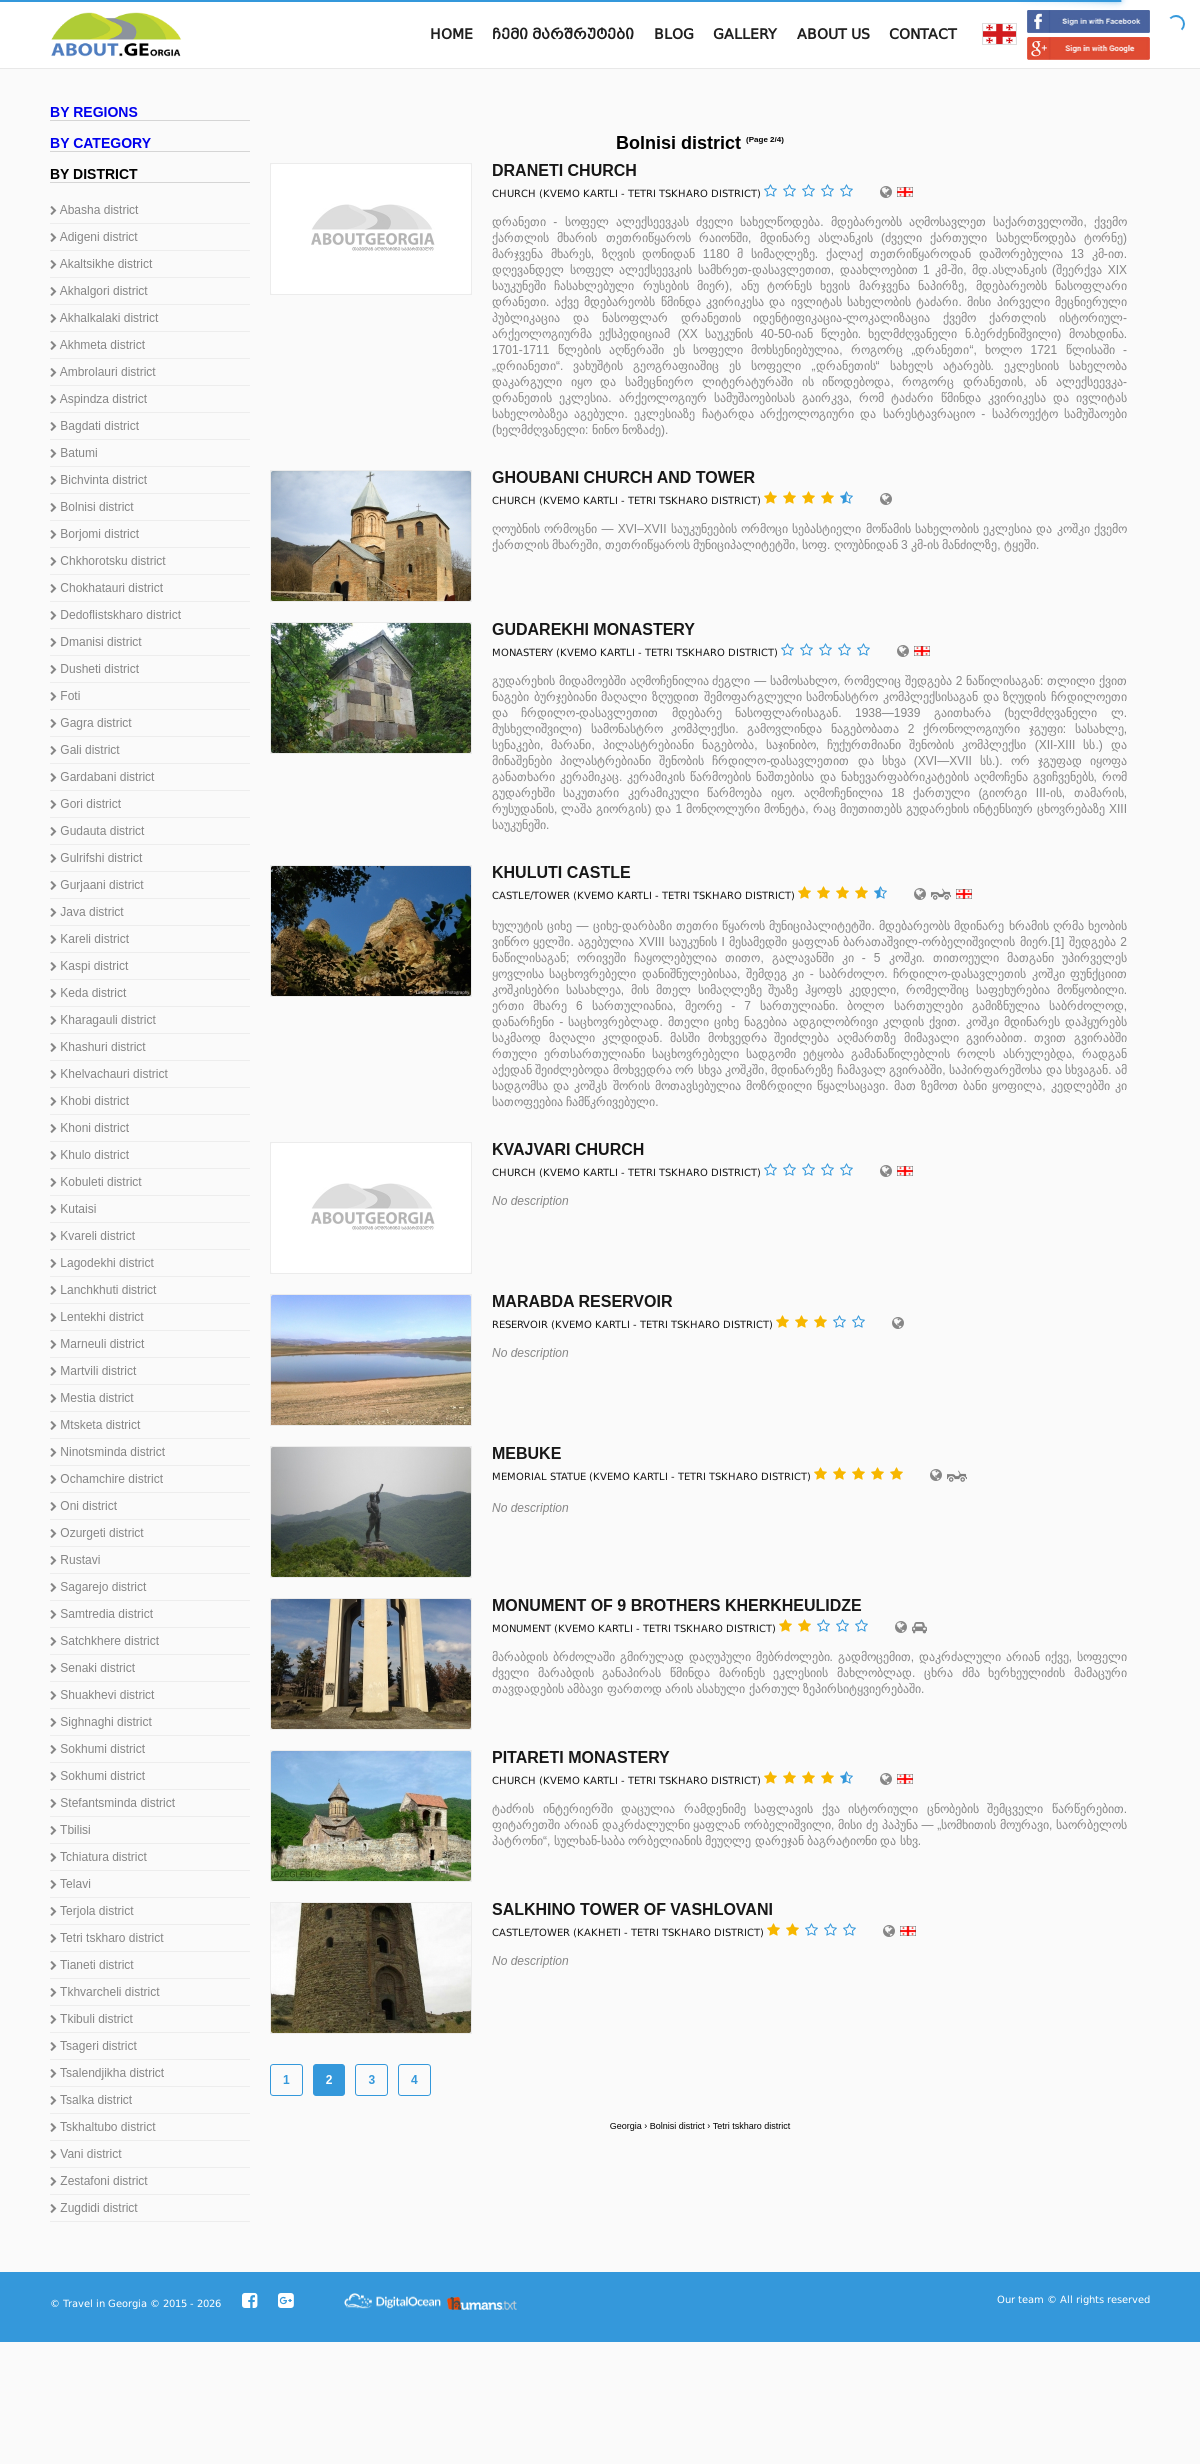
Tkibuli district (91, 2019)
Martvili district (93, 1371)
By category (100, 143)
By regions (94, 112)
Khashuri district (98, 1047)
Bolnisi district (92, 507)
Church (514, 193)
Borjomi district (94, 534)
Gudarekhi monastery (593, 629)
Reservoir (520, 1324)
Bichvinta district (98, 480)
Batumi (74, 453)
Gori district (85, 804)
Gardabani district (102, 777)
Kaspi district (89, 966)
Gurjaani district (97, 885)
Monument (521, 1628)
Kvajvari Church (568, 1149)
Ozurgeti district (97, 1533)
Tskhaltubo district (103, 2127)
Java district (87, 912)
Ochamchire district (106, 1479)
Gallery (745, 34)
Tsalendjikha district (107, 2073)
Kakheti (599, 1932)
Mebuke (526, 1453)
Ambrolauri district (103, 372)
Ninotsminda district (107, 1452)
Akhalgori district (99, 291)
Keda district (88, 993)
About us (833, 34)
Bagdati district (94, 426)
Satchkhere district (104, 1641)
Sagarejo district (98, 1587)
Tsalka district (91, 2100)
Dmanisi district (96, 642)
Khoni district (89, 1128)
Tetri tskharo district (106, 1938)
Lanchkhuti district (103, 1290)
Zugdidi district (94, 2208)
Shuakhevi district (102, 1695)
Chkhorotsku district (108, 561)
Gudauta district (97, 831)
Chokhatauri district (106, 588)
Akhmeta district (97, 345)
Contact (923, 34)
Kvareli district (92, 1236)
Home (451, 34)
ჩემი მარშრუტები (563, 34)
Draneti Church (564, 170)
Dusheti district (94, 669)
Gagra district (91, 723)
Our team (1020, 2299)
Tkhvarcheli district (104, 1992)
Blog (674, 34)
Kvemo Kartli (580, 193)
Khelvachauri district (109, 1074)
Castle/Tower (531, 895)
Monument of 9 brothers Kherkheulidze (677, 1605)
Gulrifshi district (96, 858)
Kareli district (89, 939)
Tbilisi (70, 1830)
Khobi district (89, 1101)
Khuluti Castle (561, 872)
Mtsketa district (95, 1425)
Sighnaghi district (101, 1722)
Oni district (83, 1506)
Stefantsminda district (112, 1803)
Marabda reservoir (582, 1301)
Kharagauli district (103, 1020)
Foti (65, 696)
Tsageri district (93, 2046)
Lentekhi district (97, 1317)
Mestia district (92, 1398)
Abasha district (94, 210)
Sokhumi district (97, 1749)
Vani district (85, 2154)
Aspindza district (98, 399)
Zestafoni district (99, 2181)
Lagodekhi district (102, 1263)
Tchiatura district (98, 1857)
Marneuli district (97, 1344)
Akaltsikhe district (101, 264)
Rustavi (75, 1560)
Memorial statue (539, 1476)
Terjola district (91, 1911)
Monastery (522, 652)
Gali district (85, 750)
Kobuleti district (96, 1182)
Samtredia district (101, 1614)
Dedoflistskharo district (115, 615)
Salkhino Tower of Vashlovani (632, 1909)
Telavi (70, 1884)
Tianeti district (92, 1965)
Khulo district (89, 1155)
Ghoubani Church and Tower (623, 477)
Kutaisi (73, 1209)
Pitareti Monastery (581, 1757)
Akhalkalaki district (104, 318)
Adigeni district (94, 237)
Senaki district (92, 1668)
